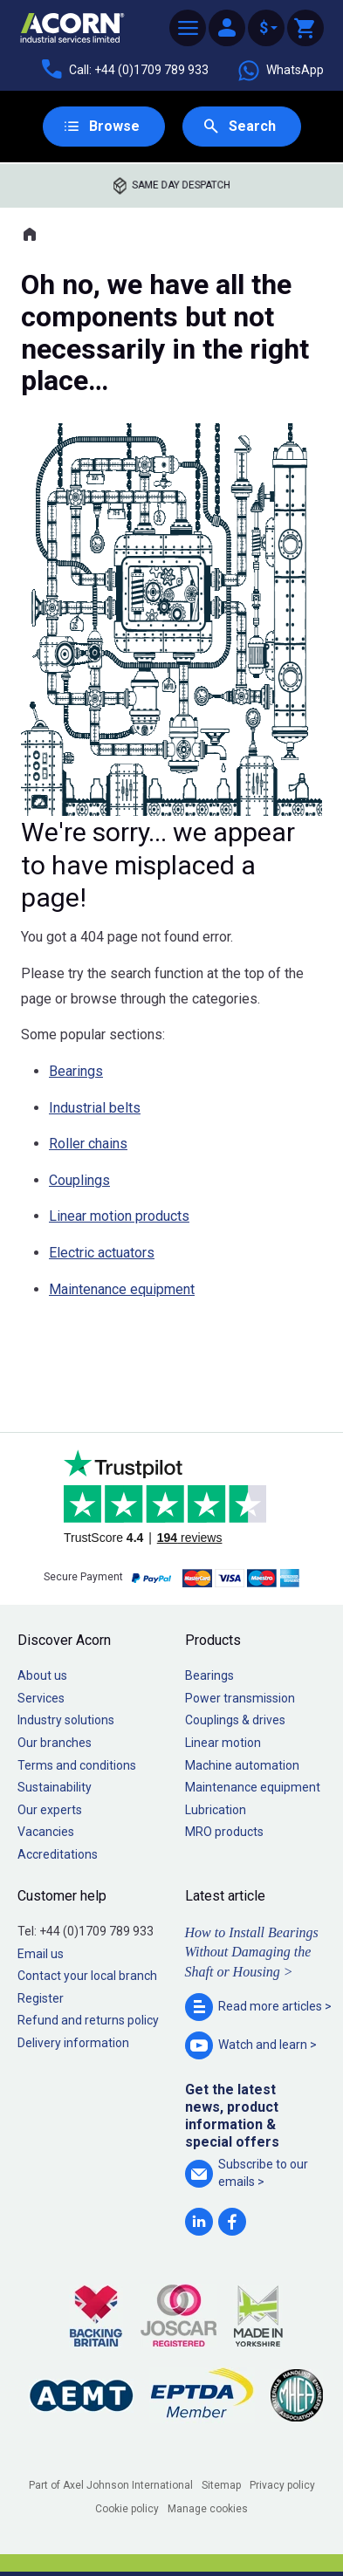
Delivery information (73, 2043)
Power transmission (240, 1698)
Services (41, 1698)
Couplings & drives (235, 1720)
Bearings (76, 1071)
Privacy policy (282, 2485)
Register (40, 1998)
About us (42, 1675)
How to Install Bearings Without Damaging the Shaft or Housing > (252, 1952)
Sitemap (221, 2485)
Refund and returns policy (88, 2020)
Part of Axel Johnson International (111, 2485)
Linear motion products (119, 1216)
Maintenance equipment (122, 1289)
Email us (40, 1954)
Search (252, 126)
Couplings (79, 1180)
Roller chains (88, 1143)
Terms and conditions (76, 1765)
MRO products (224, 1832)
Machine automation (242, 1765)
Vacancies (45, 1832)
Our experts (49, 1810)
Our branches (54, 1743)
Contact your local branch (87, 1976)
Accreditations (57, 1854)
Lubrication (215, 1810)
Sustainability (54, 1787)
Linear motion (223, 1743)
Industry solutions (65, 1720)
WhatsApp (280, 70)
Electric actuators (101, 1252)
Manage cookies (208, 2509)
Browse (114, 126)
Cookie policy (127, 2509)
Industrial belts (95, 1108)
